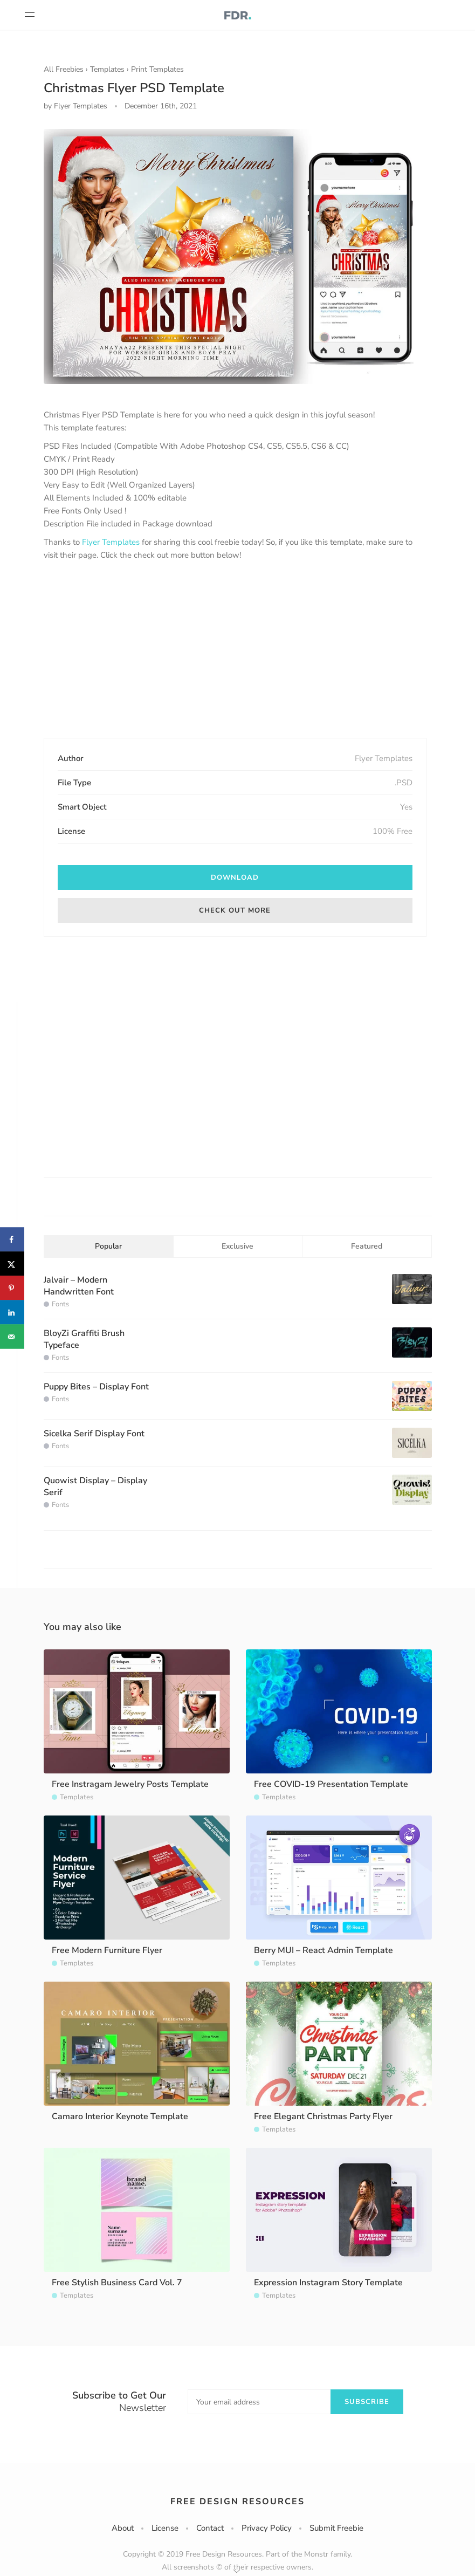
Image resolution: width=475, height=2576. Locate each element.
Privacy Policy (267, 2528)
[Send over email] (12, 1337)
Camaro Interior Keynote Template (120, 2116)
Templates (107, 69)
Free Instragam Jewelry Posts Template (130, 1784)
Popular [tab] (108, 1246)
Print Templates (157, 69)
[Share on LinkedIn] (12, 1312)
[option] (235, 256)
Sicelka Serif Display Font (94, 1434)
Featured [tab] (366, 1246)
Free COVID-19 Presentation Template (331, 1784)
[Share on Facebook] (12, 1240)
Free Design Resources (237, 2502)
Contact (210, 2528)
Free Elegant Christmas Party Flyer (323, 2116)
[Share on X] (12, 1264)
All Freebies (64, 69)
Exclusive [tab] (237, 1246)
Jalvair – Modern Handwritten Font (79, 1286)
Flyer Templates (111, 542)
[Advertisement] (235, 650)
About (123, 2528)
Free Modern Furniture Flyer (107, 1950)
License (165, 2528)
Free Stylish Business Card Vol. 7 (117, 2283)
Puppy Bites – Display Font (96, 1387)
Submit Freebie (336, 2528)
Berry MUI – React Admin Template (323, 1950)
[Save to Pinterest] (12, 1288)
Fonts (60, 1304)
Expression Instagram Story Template (328, 2283)
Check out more (235, 910)
